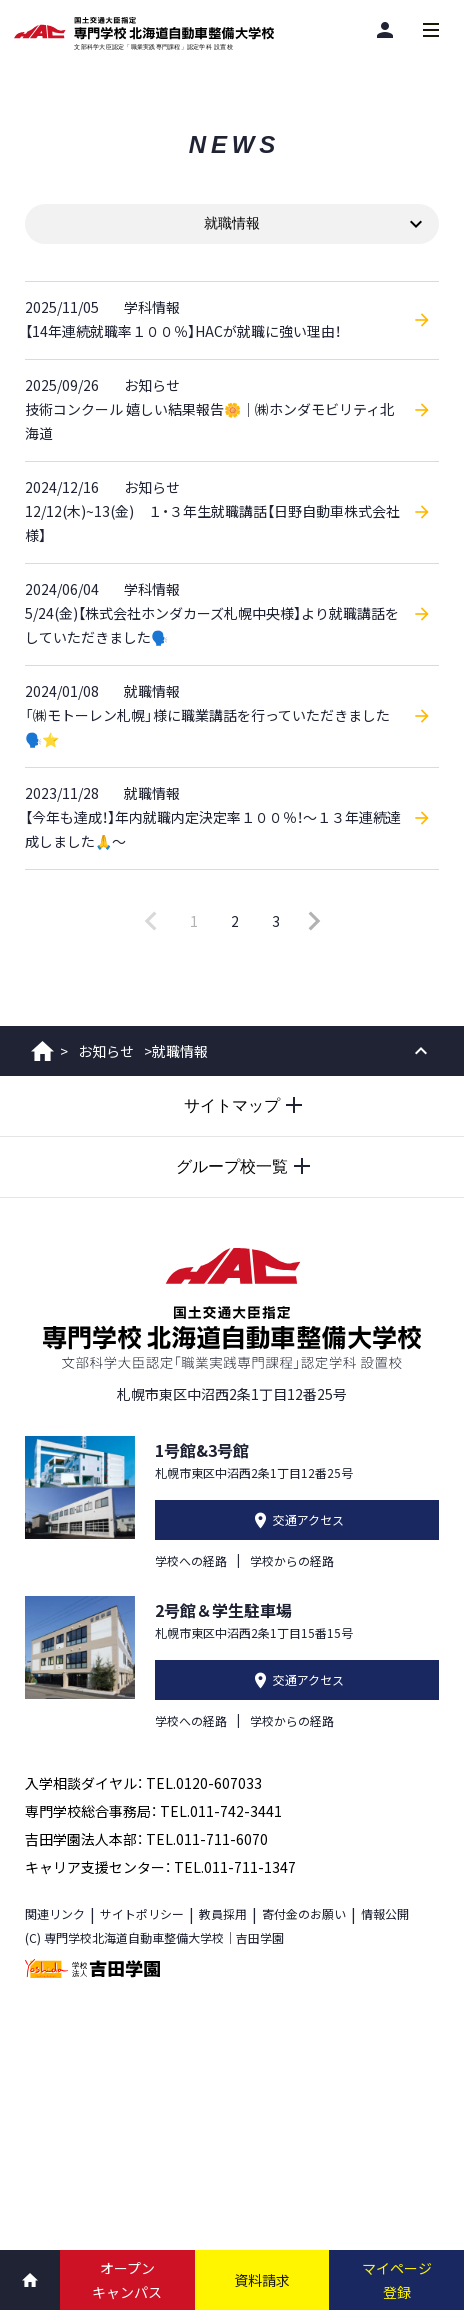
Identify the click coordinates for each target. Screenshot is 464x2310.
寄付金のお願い (304, 1913)
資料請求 (262, 2280)
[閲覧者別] (385, 29)
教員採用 (223, 1913)
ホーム (42, 1051)
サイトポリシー (142, 1913)
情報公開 (385, 1913)
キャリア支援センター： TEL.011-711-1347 (160, 1867)
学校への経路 (191, 1560)
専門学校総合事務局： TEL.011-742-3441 (153, 1811)
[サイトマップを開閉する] (232, 1106)
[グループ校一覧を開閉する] (232, 1167)
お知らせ (106, 1051)
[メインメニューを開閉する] (431, 30)
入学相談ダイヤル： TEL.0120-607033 (143, 1783)
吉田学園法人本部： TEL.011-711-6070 (146, 1839)
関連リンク (55, 1913)
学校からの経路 (292, 1560)
